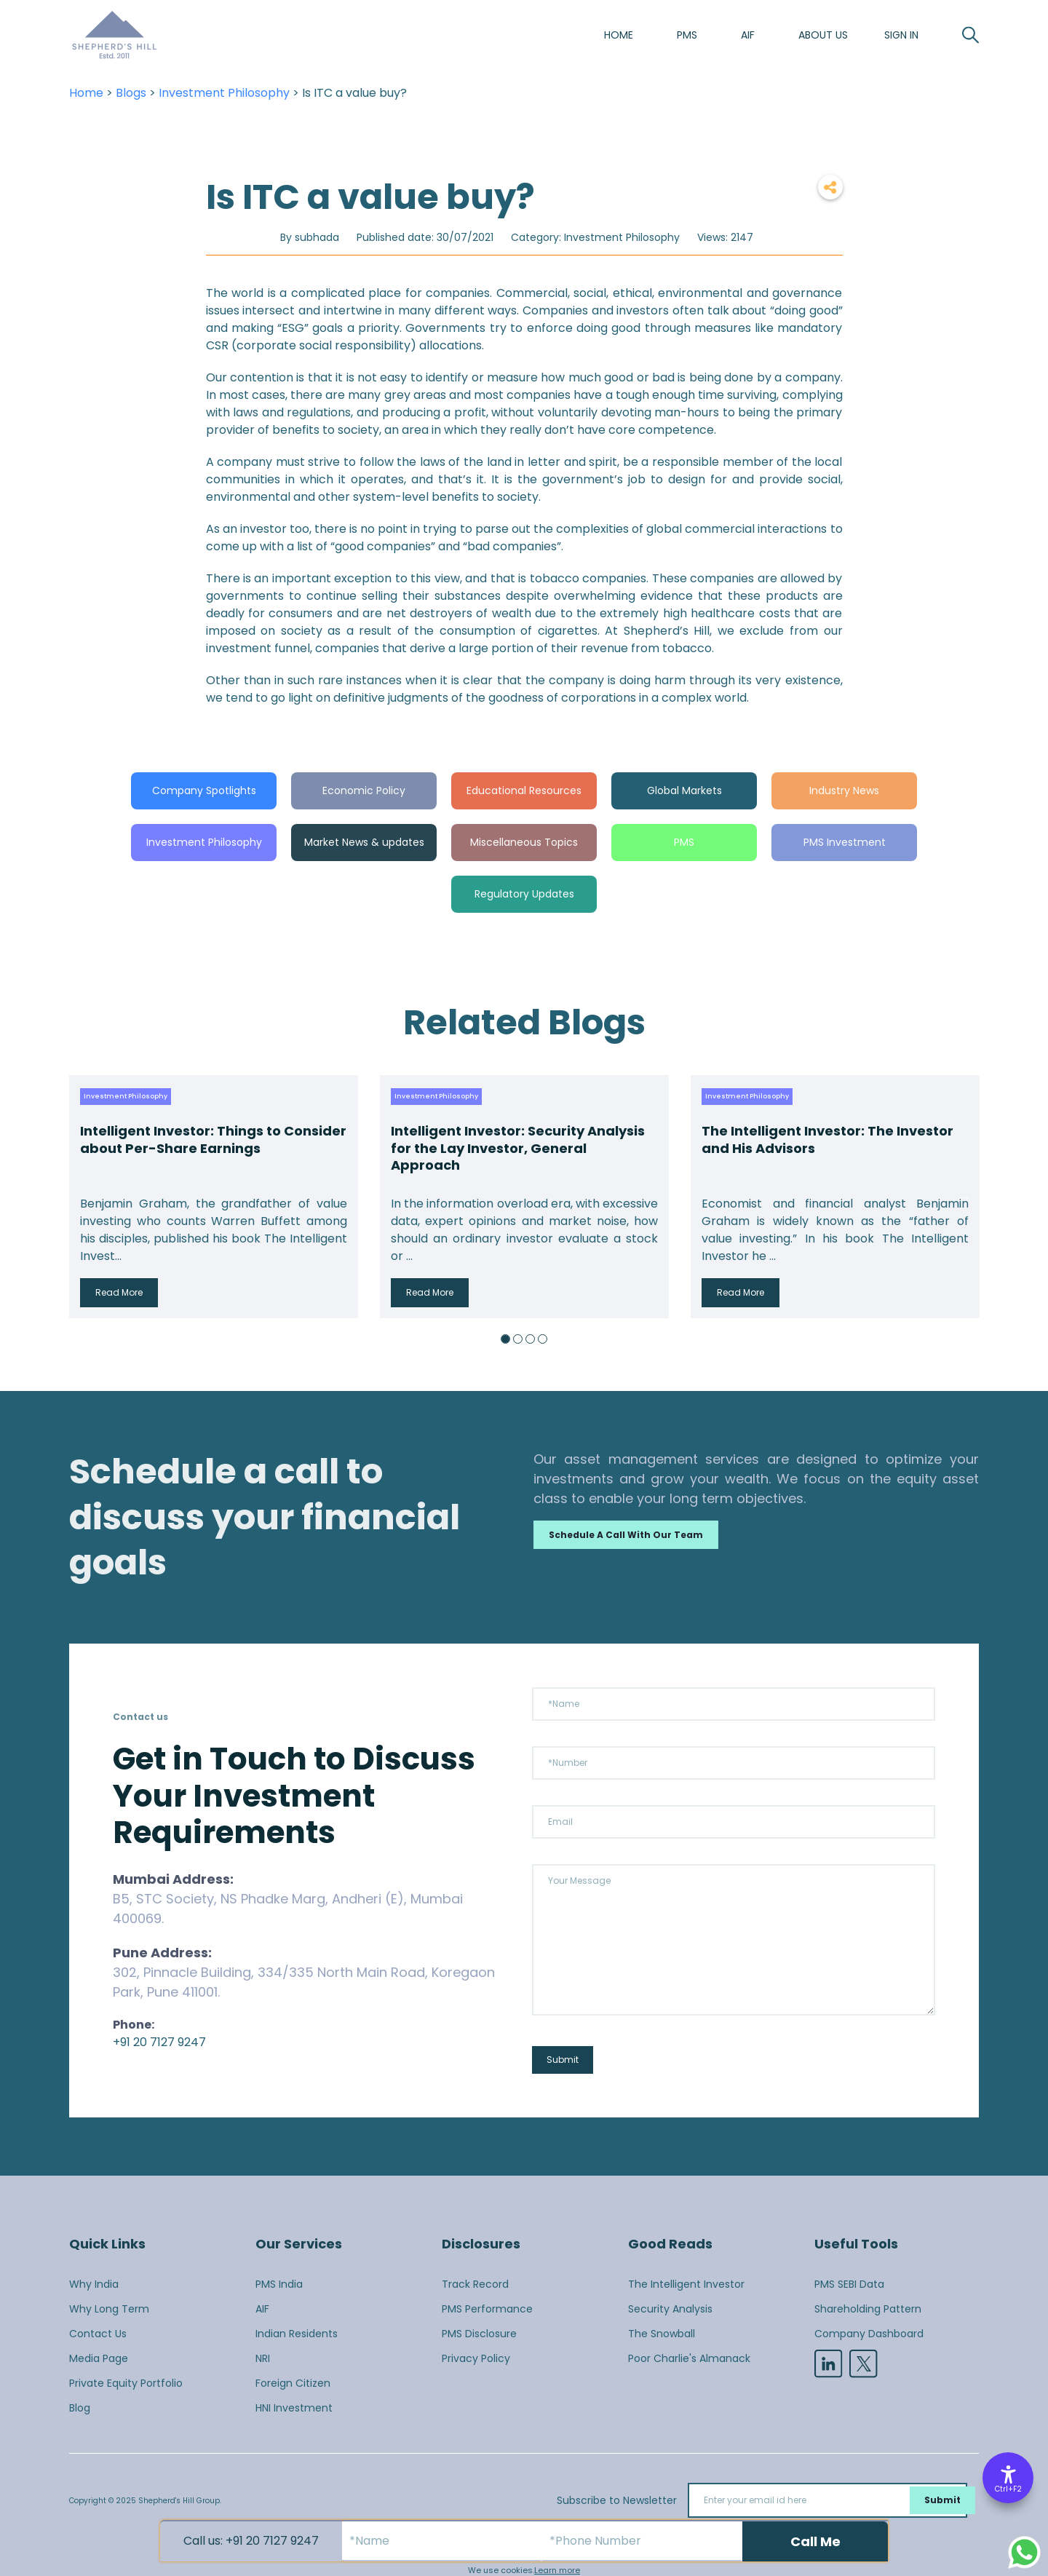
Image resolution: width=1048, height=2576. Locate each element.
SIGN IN (901, 35)
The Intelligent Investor (686, 2284)
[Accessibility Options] (1007, 2477)
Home (618, 35)
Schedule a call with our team (626, 1535)
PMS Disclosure (479, 2333)
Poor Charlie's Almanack (689, 2358)
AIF (748, 35)
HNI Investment (294, 2408)
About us (823, 35)
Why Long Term (109, 2309)
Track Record (475, 2284)
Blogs (131, 92)
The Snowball (661, 2333)
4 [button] (543, 1339)
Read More (119, 1292)
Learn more (557, 2570)
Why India (94, 2284)
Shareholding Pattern (867, 2309)
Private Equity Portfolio (126, 2383)
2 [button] (518, 1339)
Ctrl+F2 (1008, 2489)
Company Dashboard (869, 2333)
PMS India (279, 2284)
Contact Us (98, 2333)
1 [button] (505, 1339)
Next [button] (964, 1196)
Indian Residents (296, 2333)
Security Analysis (670, 2309)
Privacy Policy (476, 2358)
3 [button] (530, 1339)
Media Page (98, 2358)
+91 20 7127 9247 (159, 2042)
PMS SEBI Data (849, 2284)
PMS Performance (487, 2309)
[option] (213, 1197)
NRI (262, 2358)
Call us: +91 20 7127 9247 (251, 2540)
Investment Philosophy (224, 92)
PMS (687, 35)
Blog (79, 2408)
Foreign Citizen (292, 2383)
